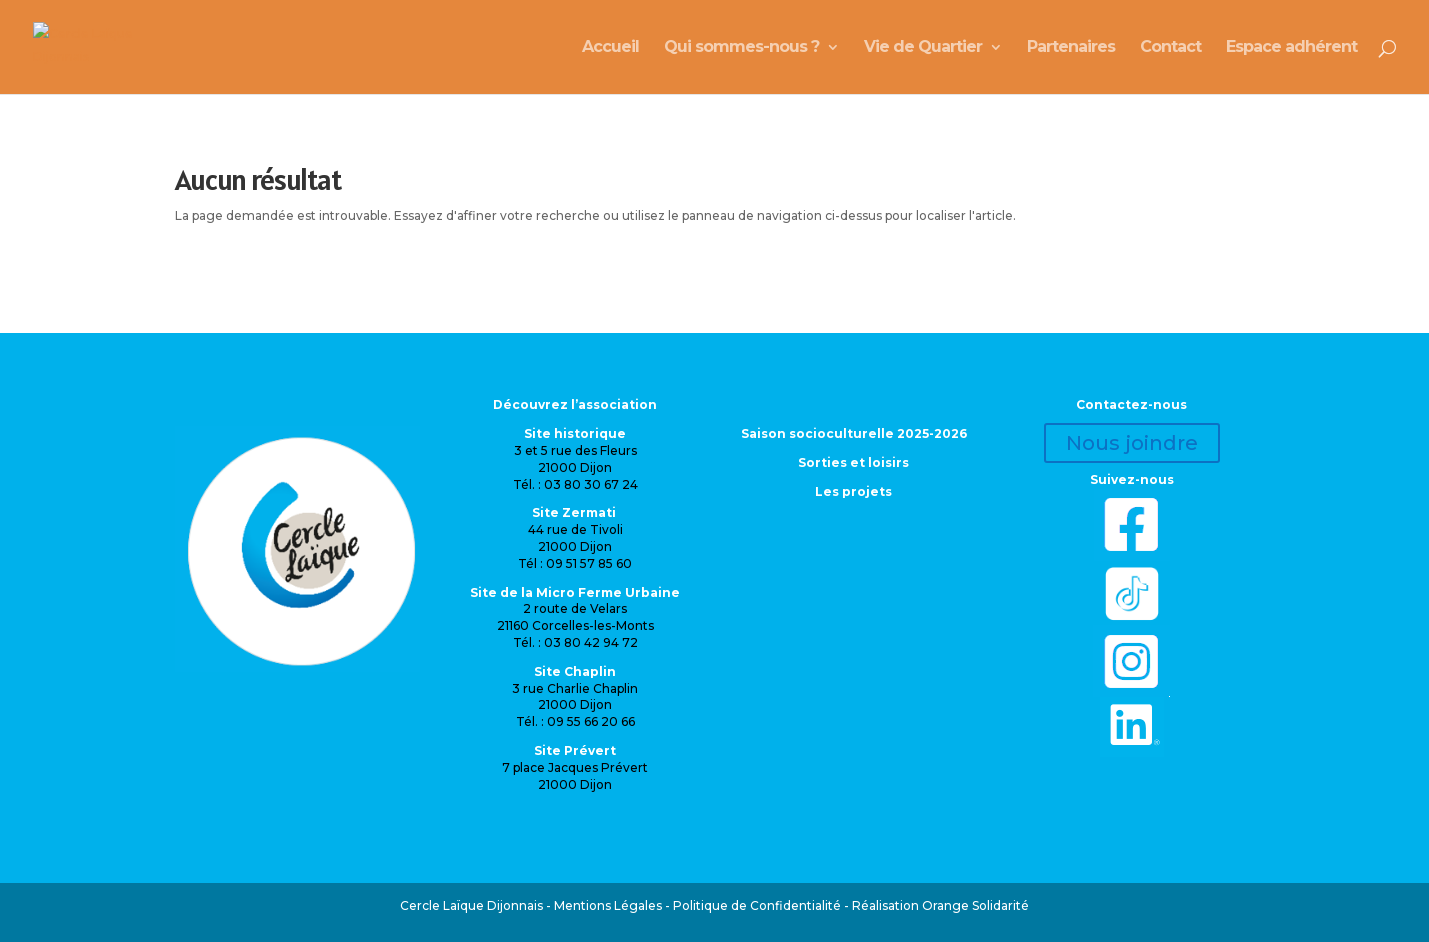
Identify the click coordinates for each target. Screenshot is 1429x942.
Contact (1170, 48)
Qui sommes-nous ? (741, 48)
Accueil (610, 48)
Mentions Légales (608, 905)
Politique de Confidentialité (757, 905)
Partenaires (1071, 48)
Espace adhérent (1291, 48)
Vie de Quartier (923, 48)
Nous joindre (1132, 443)
